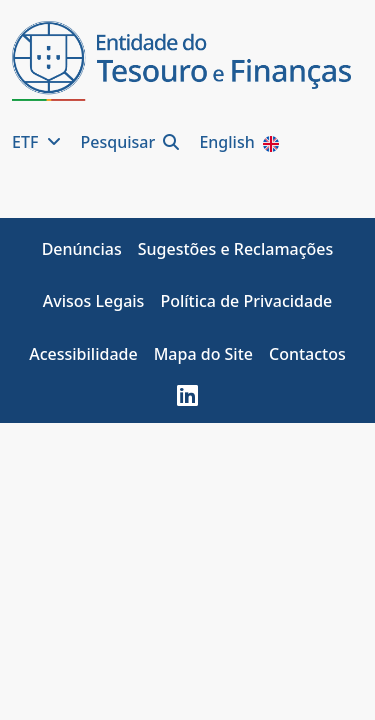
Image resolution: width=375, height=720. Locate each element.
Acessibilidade (83, 354)
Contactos (307, 354)
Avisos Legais (94, 301)
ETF (38, 142)
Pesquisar (132, 142)
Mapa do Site (203, 354)
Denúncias (82, 249)
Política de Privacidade (246, 301)
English (240, 142)
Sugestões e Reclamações (236, 249)
